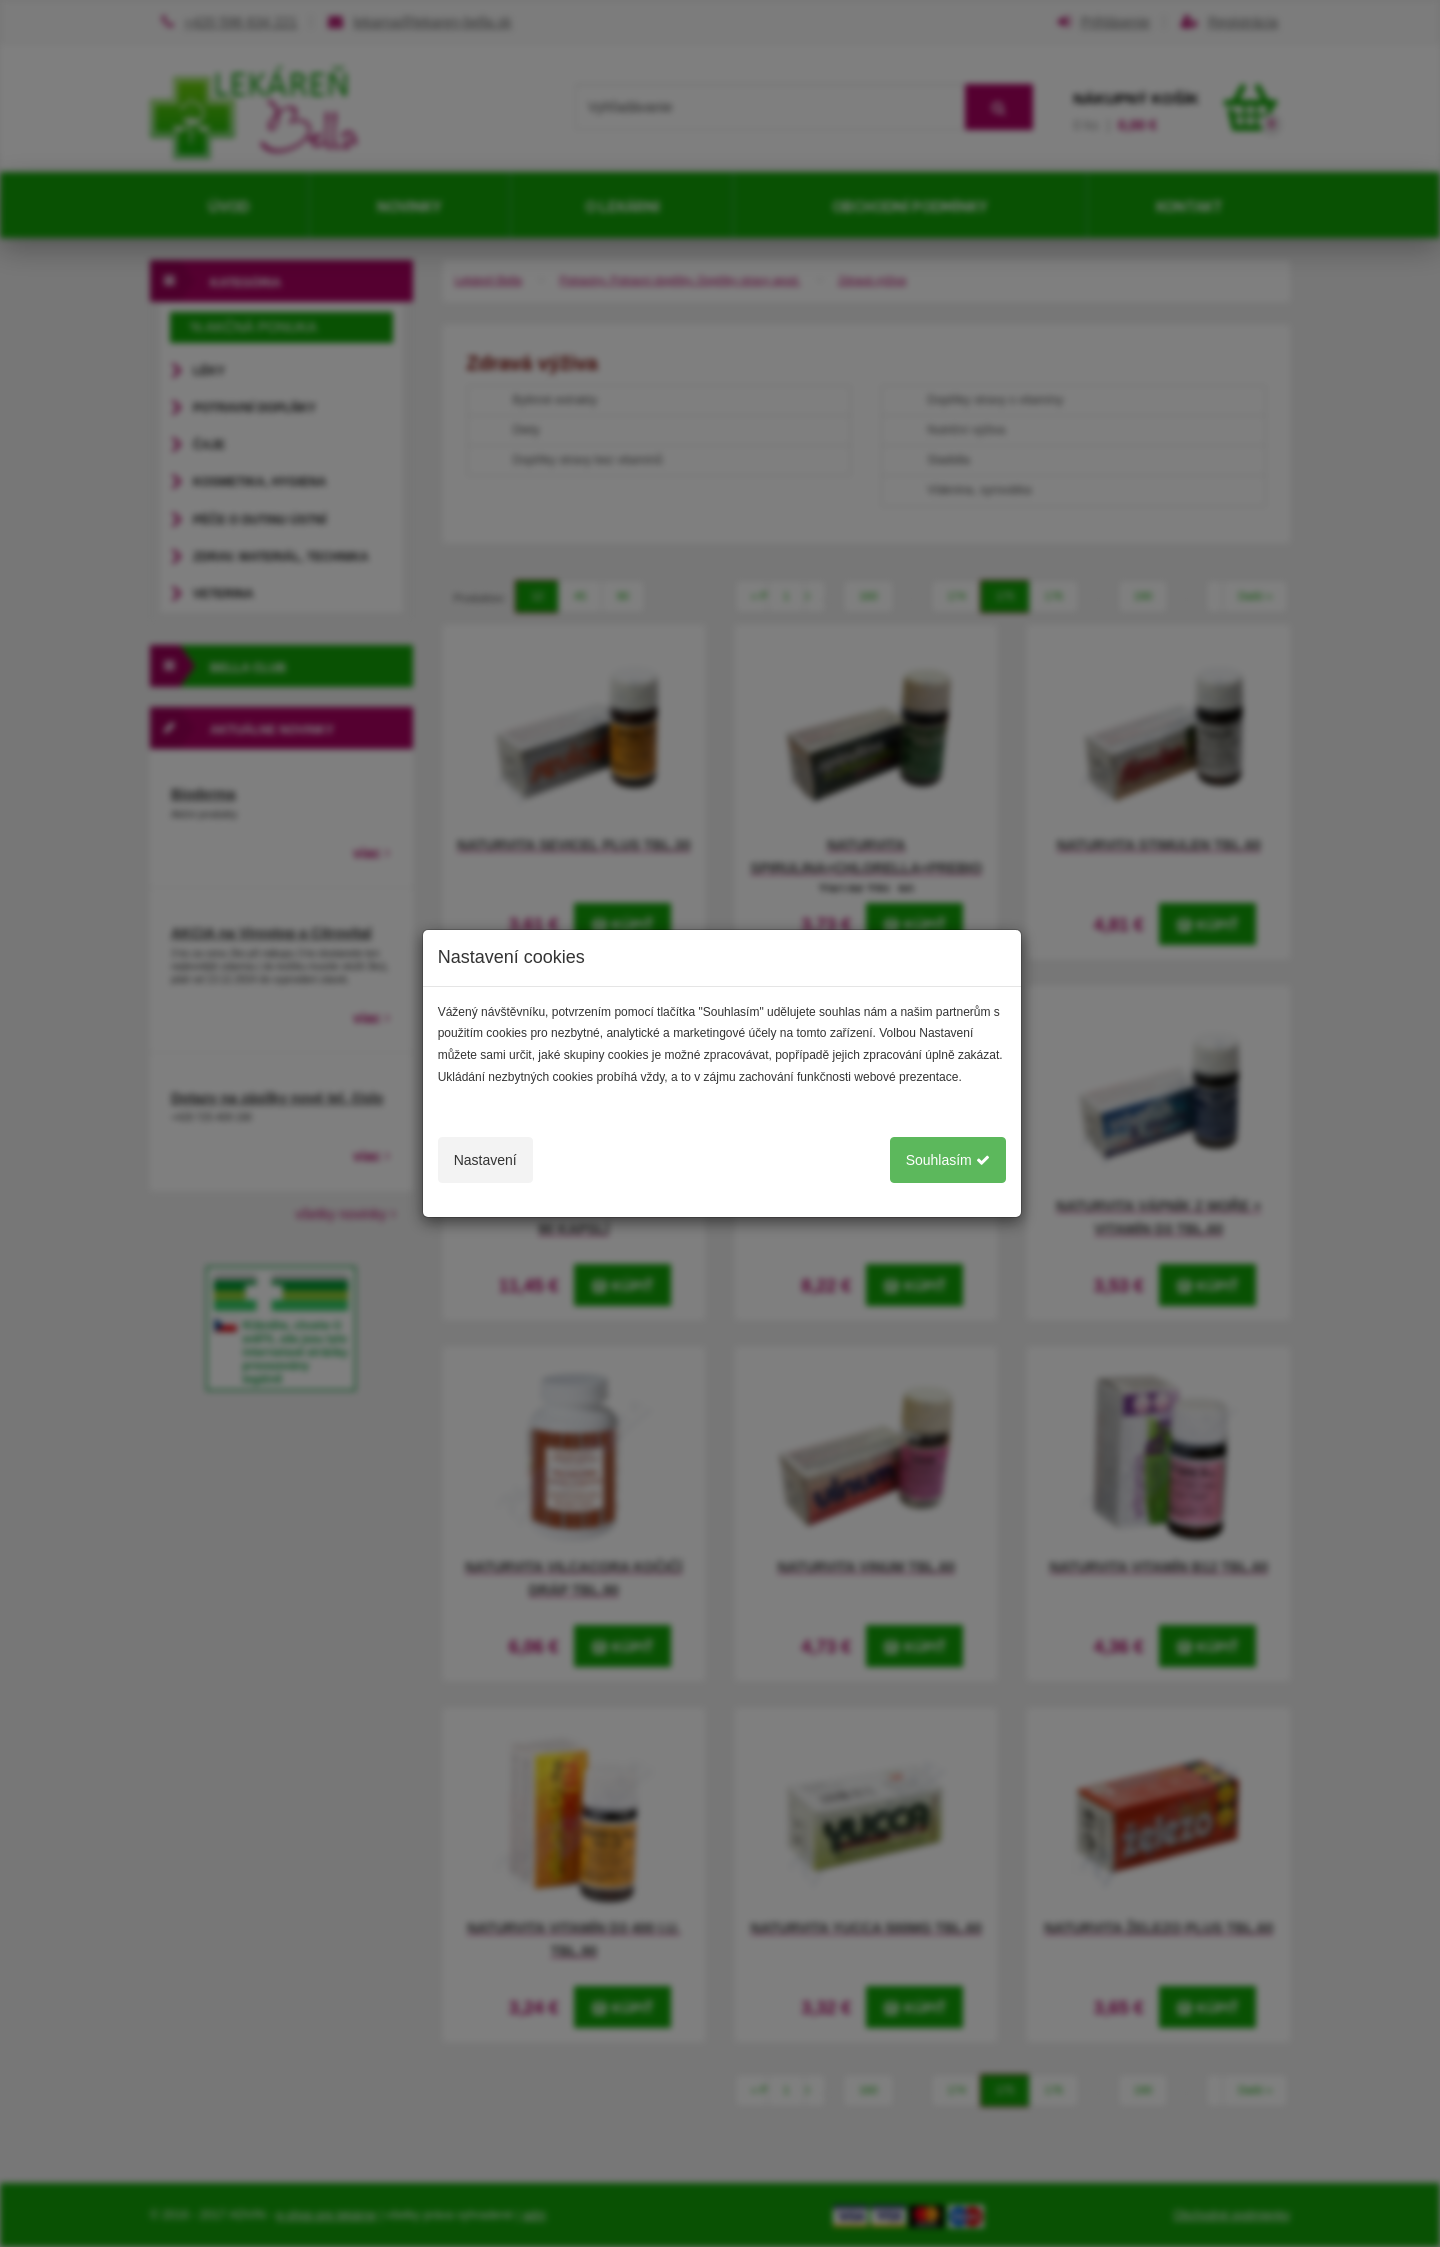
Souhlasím (948, 1160)
